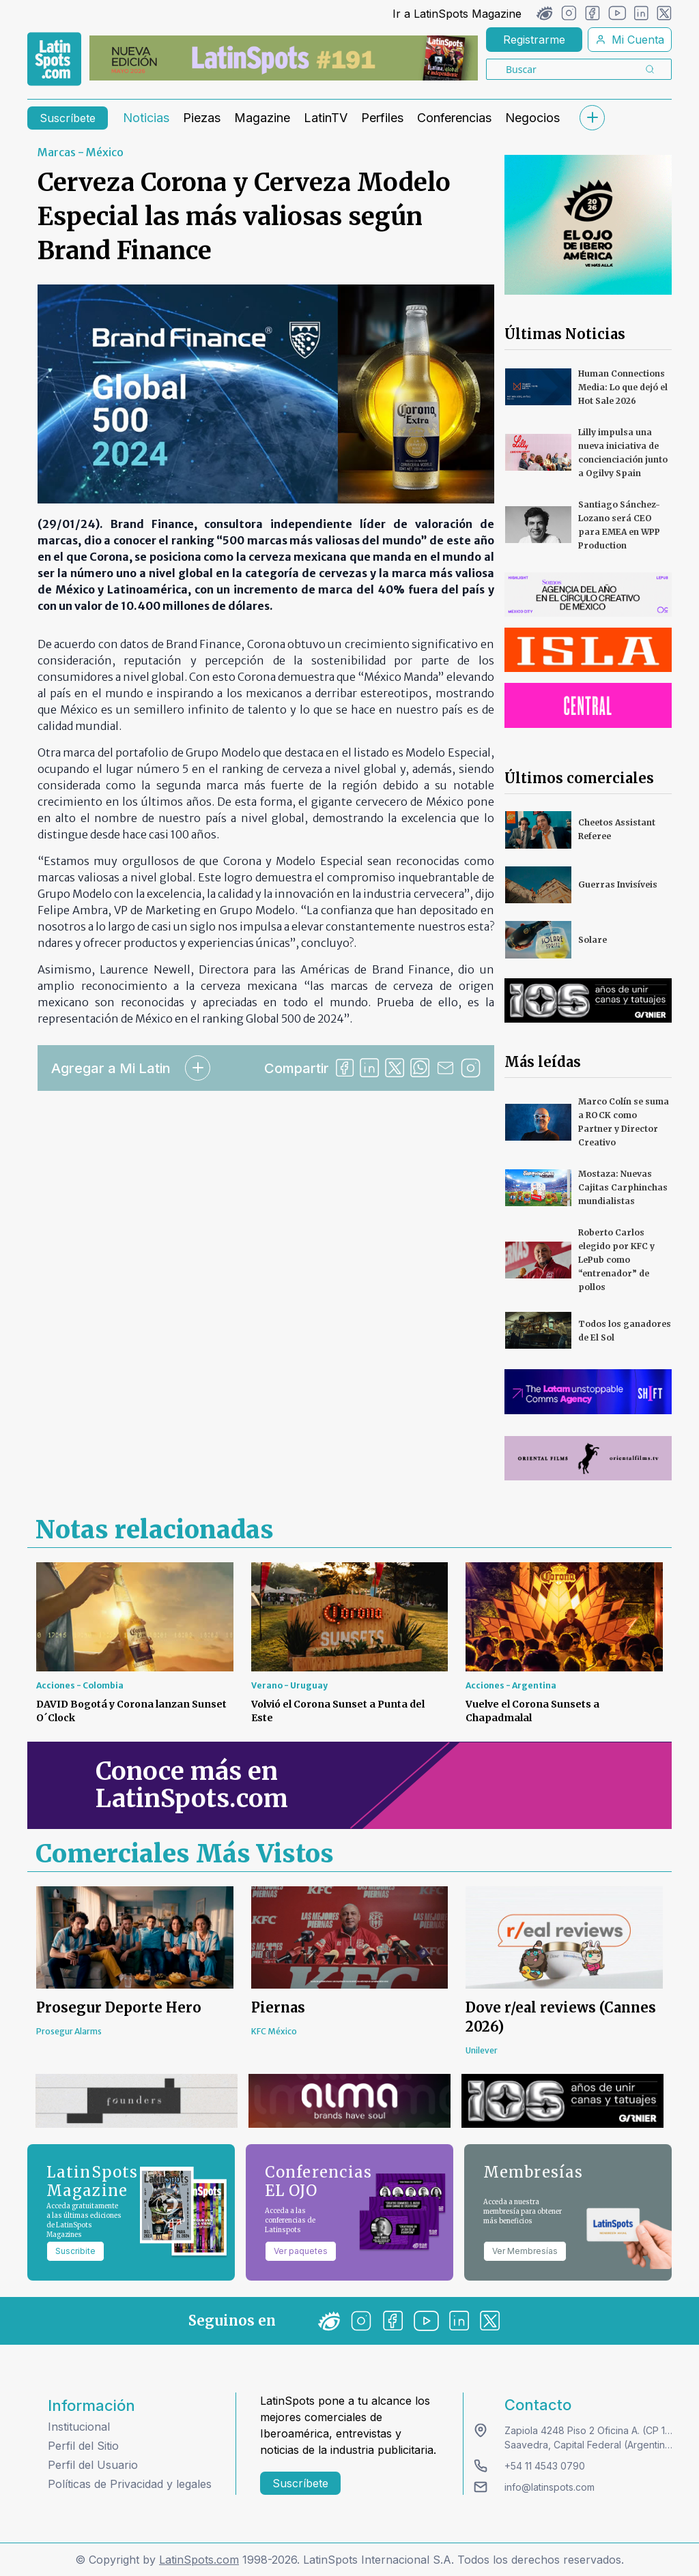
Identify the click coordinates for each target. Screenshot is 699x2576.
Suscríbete (68, 118)
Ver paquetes (301, 2251)
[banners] (283, 57)
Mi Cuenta (629, 39)
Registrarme (534, 39)
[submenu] (592, 117)
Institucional (79, 2426)
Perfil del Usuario (93, 2465)
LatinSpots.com (199, 2559)
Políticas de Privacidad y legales (130, 2484)
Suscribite (75, 2251)
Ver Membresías (525, 2251)
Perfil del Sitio (83, 2446)
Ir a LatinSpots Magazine (457, 13)
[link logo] (54, 59)
